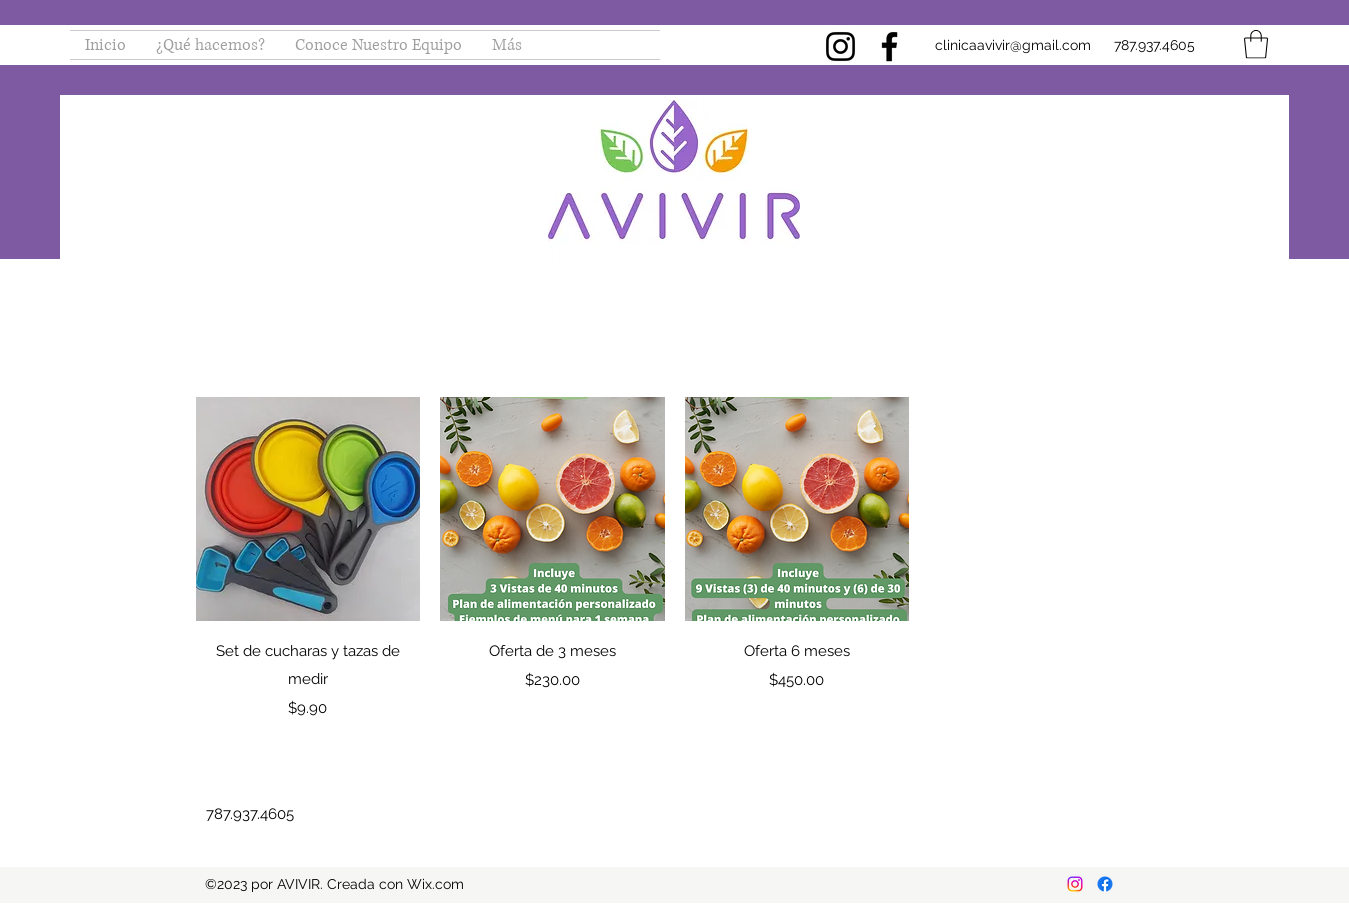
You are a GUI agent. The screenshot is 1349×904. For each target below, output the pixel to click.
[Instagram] (840, 46)
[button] (1256, 44)
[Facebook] (889, 46)
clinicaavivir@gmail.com (1013, 45)
